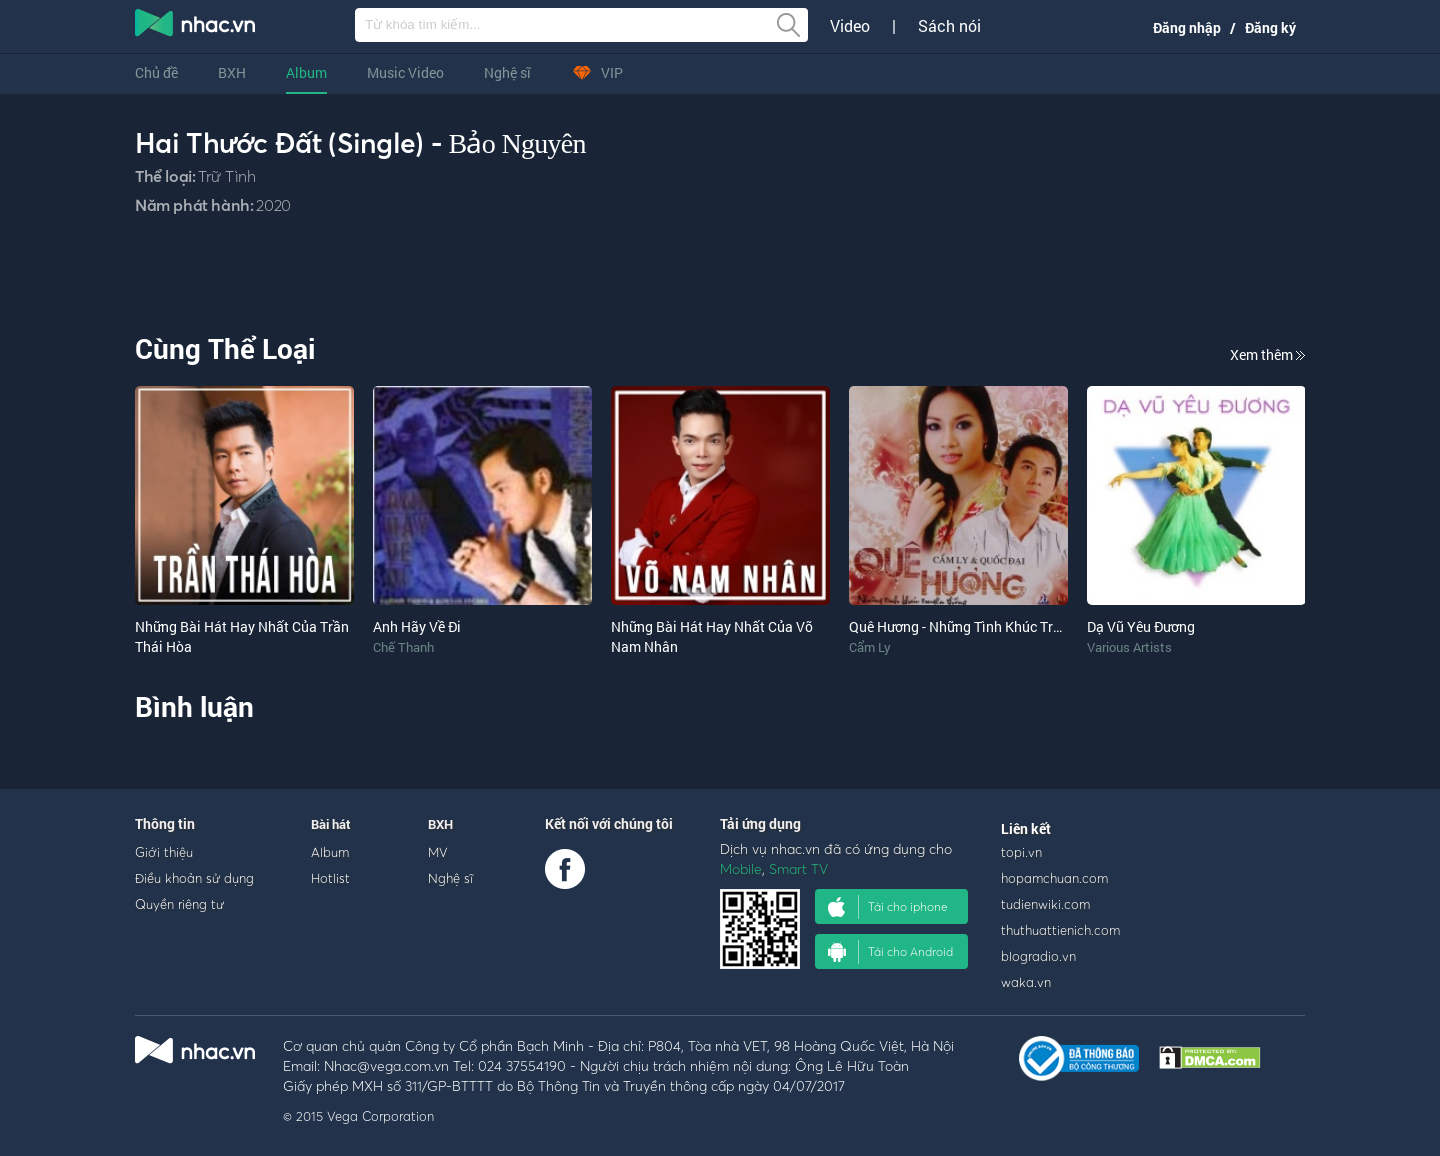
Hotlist (330, 878)
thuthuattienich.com (1060, 930)
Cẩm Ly (870, 647)
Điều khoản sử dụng (194, 878)
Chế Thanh (403, 647)
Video (850, 26)
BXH (232, 72)
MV (438, 852)
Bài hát (331, 824)
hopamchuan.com (1054, 878)
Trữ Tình (226, 176)
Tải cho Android (890, 952)
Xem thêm (1267, 354)
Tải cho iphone (888, 907)
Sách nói (949, 26)
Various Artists (1129, 647)
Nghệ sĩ (507, 72)
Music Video (405, 72)
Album (306, 72)
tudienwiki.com (1045, 904)
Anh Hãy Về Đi (417, 626)
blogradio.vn (1038, 956)
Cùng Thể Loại (225, 348)
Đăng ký (1270, 27)
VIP (597, 72)
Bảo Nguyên (517, 143)
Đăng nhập (1187, 27)
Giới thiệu (164, 852)
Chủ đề (156, 72)
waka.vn (1026, 982)
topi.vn (1021, 852)
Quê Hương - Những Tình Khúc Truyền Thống (987, 626)
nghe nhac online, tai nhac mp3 (196, 27)
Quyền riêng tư (179, 904)
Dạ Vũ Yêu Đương (1141, 626)
